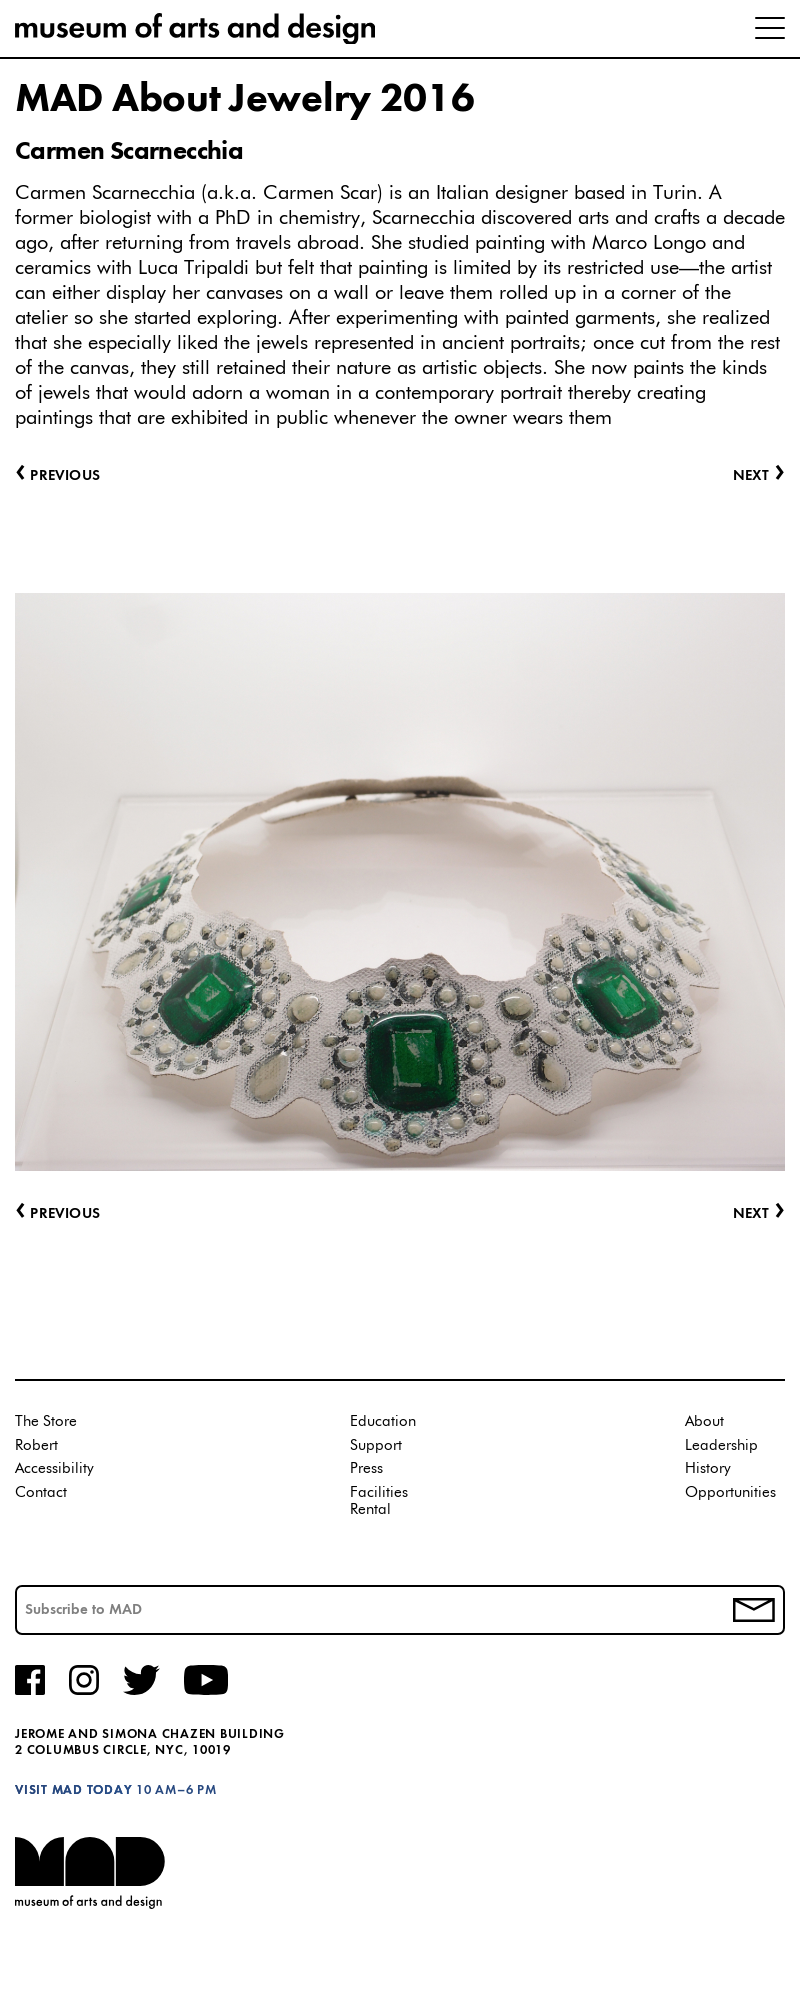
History (708, 1468)
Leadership (721, 1445)
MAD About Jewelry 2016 (244, 100)
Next (759, 1214)
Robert (36, 1445)
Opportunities (730, 1492)
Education (383, 1421)
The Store (46, 1421)
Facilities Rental (379, 1501)
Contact (41, 1492)
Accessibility (54, 1468)
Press (366, 1468)
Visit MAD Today (73, 1790)
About (704, 1421)
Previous (57, 1214)
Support (376, 1445)
